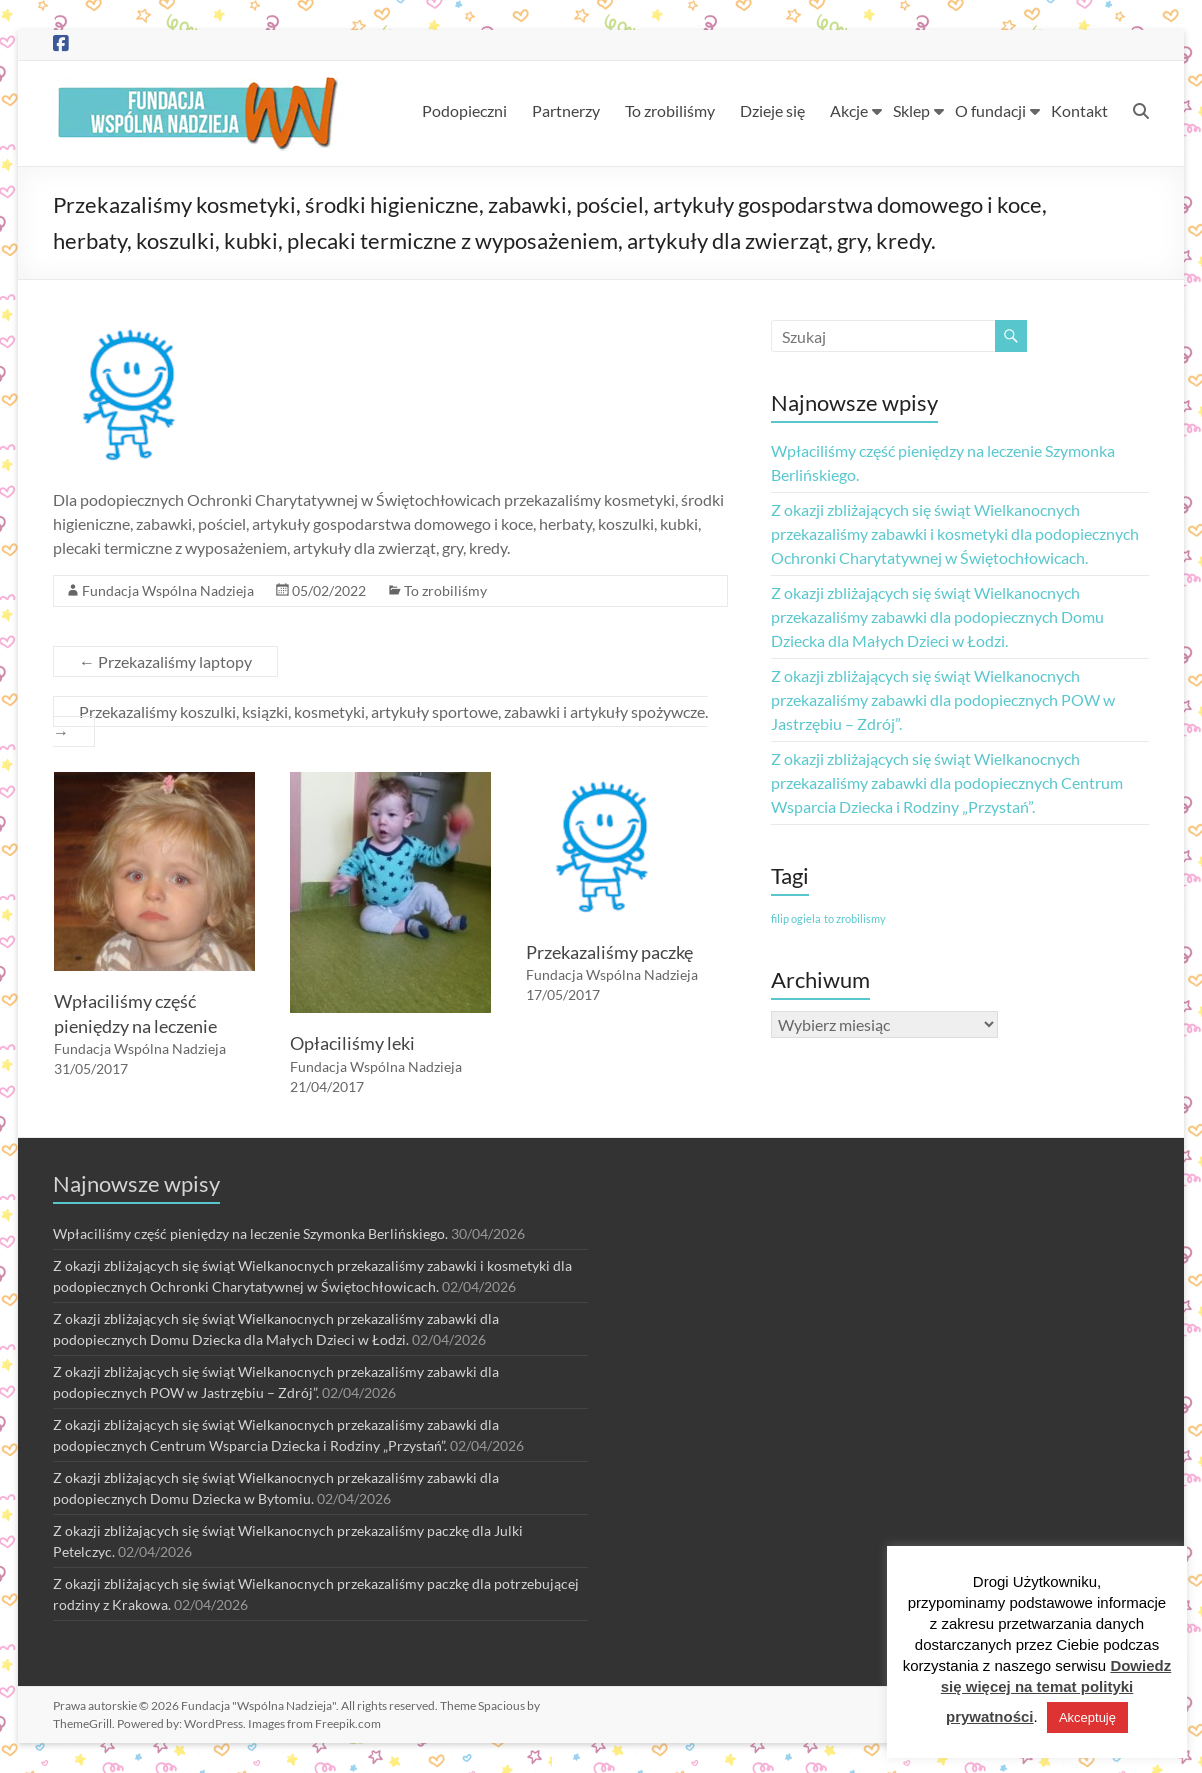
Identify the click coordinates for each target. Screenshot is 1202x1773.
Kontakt (1079, 110)
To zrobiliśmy (670, 110)
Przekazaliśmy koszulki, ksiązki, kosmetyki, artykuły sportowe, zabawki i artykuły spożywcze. (380, 721)
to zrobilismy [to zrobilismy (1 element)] (855, 918)
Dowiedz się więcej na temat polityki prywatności (1056, 1691)
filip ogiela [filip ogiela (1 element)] (796, 918)
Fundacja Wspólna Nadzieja (168, 590)
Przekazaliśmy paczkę (609, 952)
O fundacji (990, 110)
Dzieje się (772, 110)
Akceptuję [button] (1087, 1717)
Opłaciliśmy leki (352, 1043)
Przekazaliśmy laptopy (165, 661)
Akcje (849, 110)
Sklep (911, 110)
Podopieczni (464, 110)
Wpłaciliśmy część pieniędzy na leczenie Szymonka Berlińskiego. (250, 1233)
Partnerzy (566, 110)
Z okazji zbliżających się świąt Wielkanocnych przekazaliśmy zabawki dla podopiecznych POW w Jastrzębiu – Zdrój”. (943, 699)
